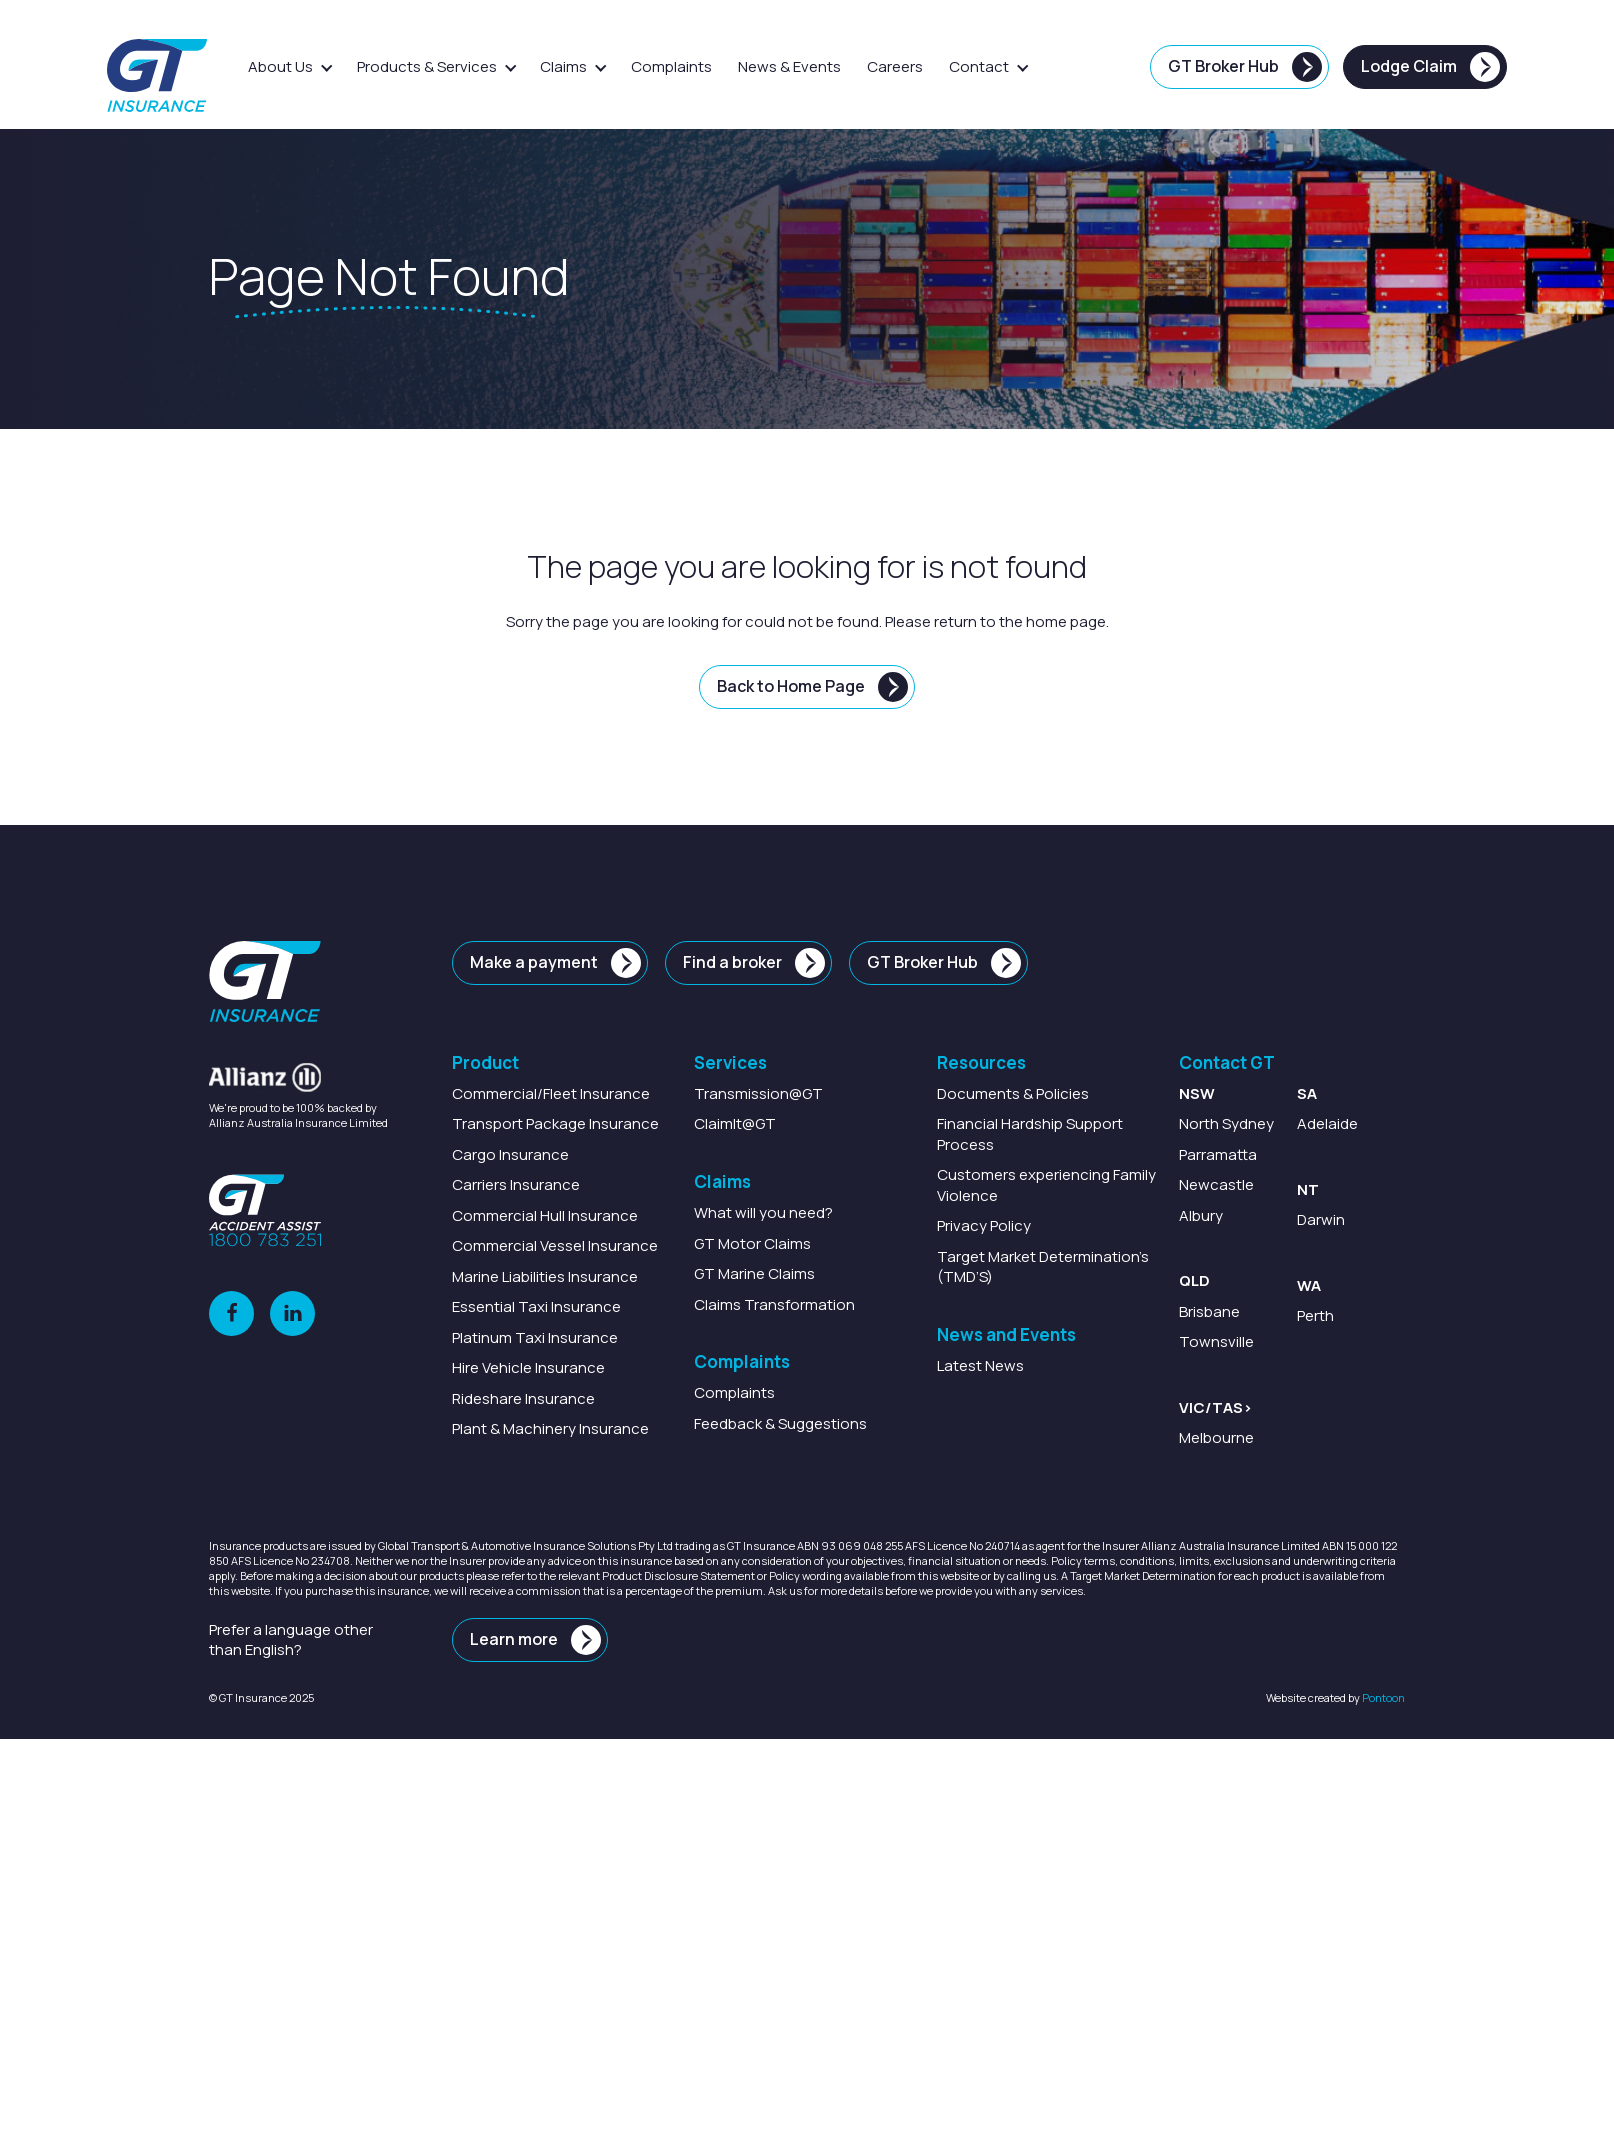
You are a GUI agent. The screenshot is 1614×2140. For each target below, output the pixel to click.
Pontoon (1383, 1697)
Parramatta (1218, 1154)
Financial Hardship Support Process (1030, 1134)
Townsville (1216, 1341)
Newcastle (1216, 1185)
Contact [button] (979, 66)
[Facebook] (231, 1313)
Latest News (980, 1365)
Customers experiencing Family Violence (1046, 1185)
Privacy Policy (984, 1225)
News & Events (789, 66)
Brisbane (1209, 1311)
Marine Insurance (545, 1276)
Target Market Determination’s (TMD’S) (1043, 1266)
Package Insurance (555, 1124)
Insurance (551, 1093)
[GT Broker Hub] (1239, 67)
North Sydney (1226, 1124)
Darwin (1321, 1220)
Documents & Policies (1013, 1093)
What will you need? (763, 1212)
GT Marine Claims (754, 1273)
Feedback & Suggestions (780, 1423)
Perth (1315, 1315)
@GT (758, 1093)
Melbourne (1216, 1437)
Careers (895, 66)
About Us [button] (280, 66)
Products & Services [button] (427, 66)
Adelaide (1327, 1124)
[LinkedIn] (292, 1313)
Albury (1201, 1215)
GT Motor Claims (752, 1243)
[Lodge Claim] (1425, 67)
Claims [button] (563, 66)
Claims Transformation (774, 1304)
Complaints (671, 66)
